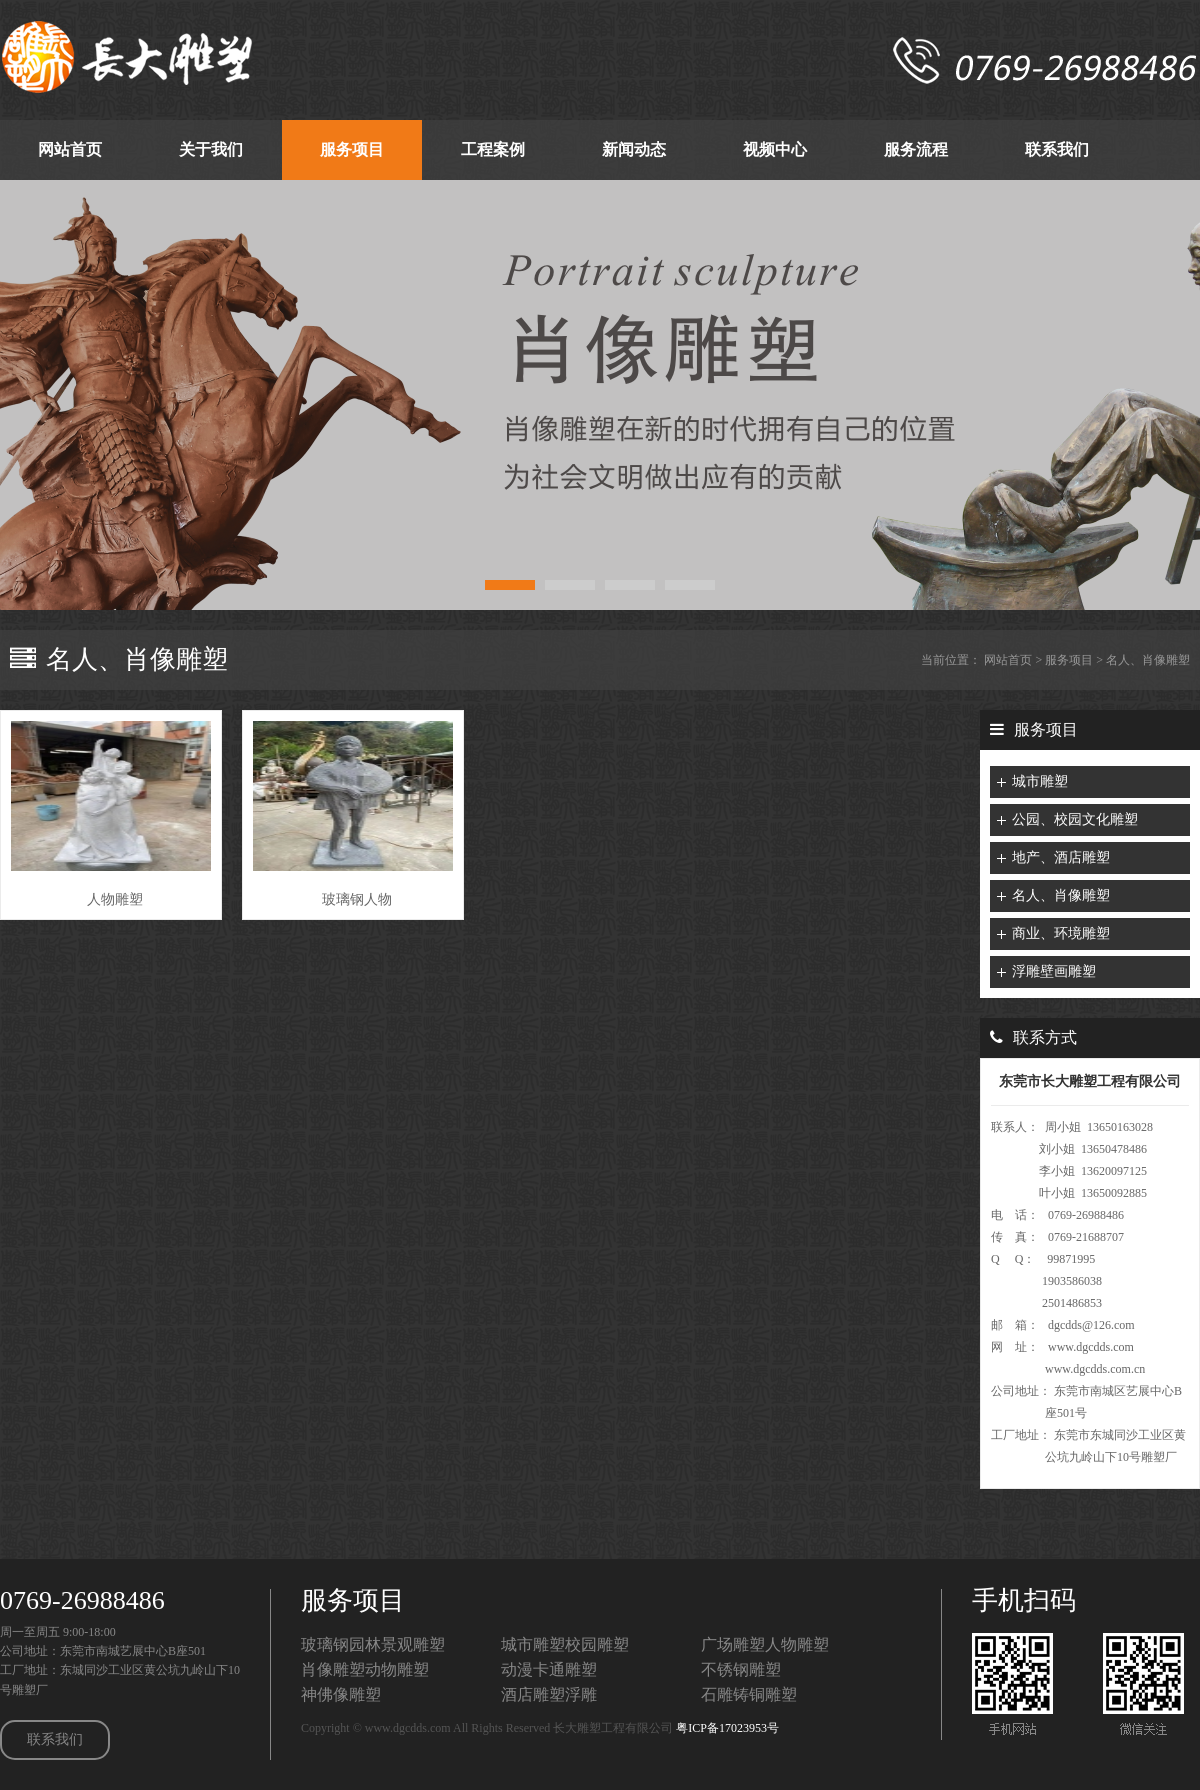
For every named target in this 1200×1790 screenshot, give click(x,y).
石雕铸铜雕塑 (749, 1694)
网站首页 (1008, 660)
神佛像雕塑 (341, 1694)
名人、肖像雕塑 (1148, 660)
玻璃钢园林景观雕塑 (373, 1644)
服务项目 (1069, 660)
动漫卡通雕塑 (549, 1669)
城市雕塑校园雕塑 (565, 1644)
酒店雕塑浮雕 (549, 1694)
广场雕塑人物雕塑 (765, 1644)
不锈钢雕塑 (741, 1669)
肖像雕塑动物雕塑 (365, 1669)
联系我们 (55, 1739)
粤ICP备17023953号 (727, 1728)
